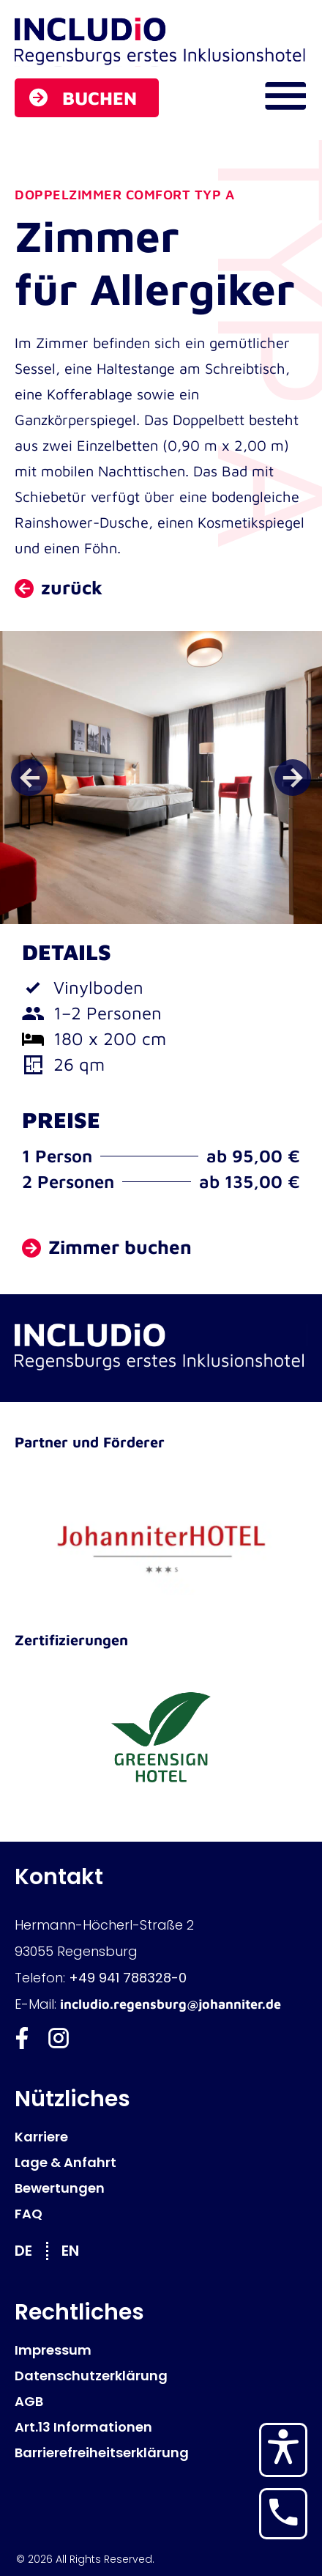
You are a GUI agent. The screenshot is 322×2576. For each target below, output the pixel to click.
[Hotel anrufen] (283, 2512)
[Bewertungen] (161, 2188)
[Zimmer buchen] (107, 1248)
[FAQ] (161, 2213)
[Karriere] (161, 2137)
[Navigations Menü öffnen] (285, 96)
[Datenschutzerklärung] (161, 2375)
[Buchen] (87, 97)
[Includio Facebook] (22, 2038)
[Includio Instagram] (59, 2038)
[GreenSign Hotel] (161, 1739)
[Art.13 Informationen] (161, 2427)
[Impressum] (161, 2350)
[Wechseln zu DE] (30, 2250)
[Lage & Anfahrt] (161, 2162)
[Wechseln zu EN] (77, 2250)
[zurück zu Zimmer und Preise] (58, 588)
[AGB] (161, 2401)
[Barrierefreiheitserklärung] (161, 2452)
